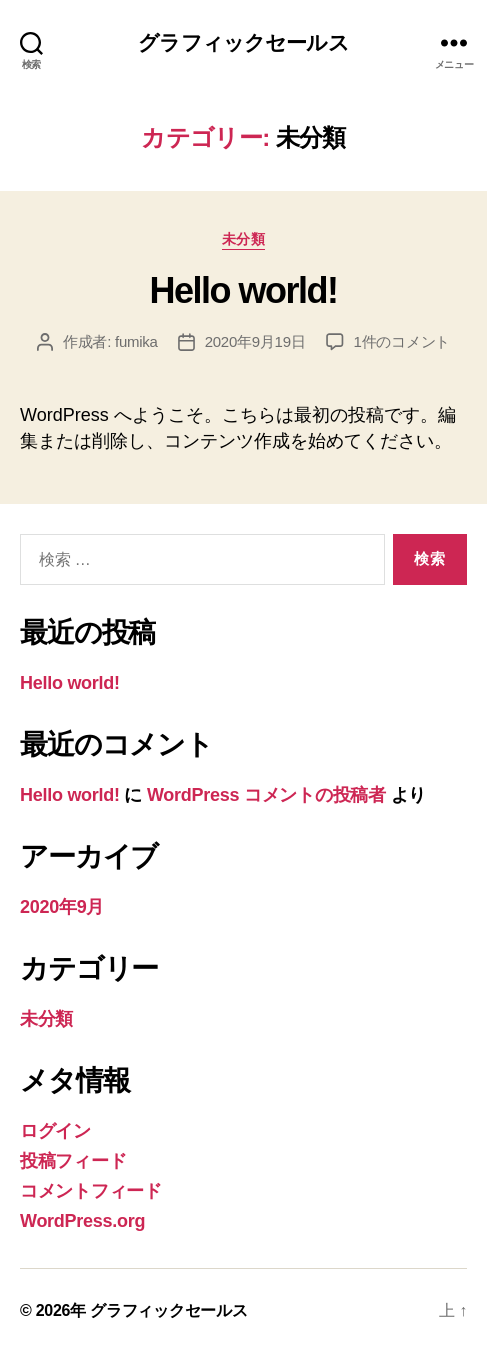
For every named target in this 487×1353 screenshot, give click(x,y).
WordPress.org (82, 1221)
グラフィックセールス (243, 42)
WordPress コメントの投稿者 (266, 795)
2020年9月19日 (255, 341)
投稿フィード (73, 1161)
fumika (136, 341)
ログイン (55, 1131)
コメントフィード (91, 1191)
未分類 (244, 239)
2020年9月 (62, 907)
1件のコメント (402, 341)
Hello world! (243, 290)
